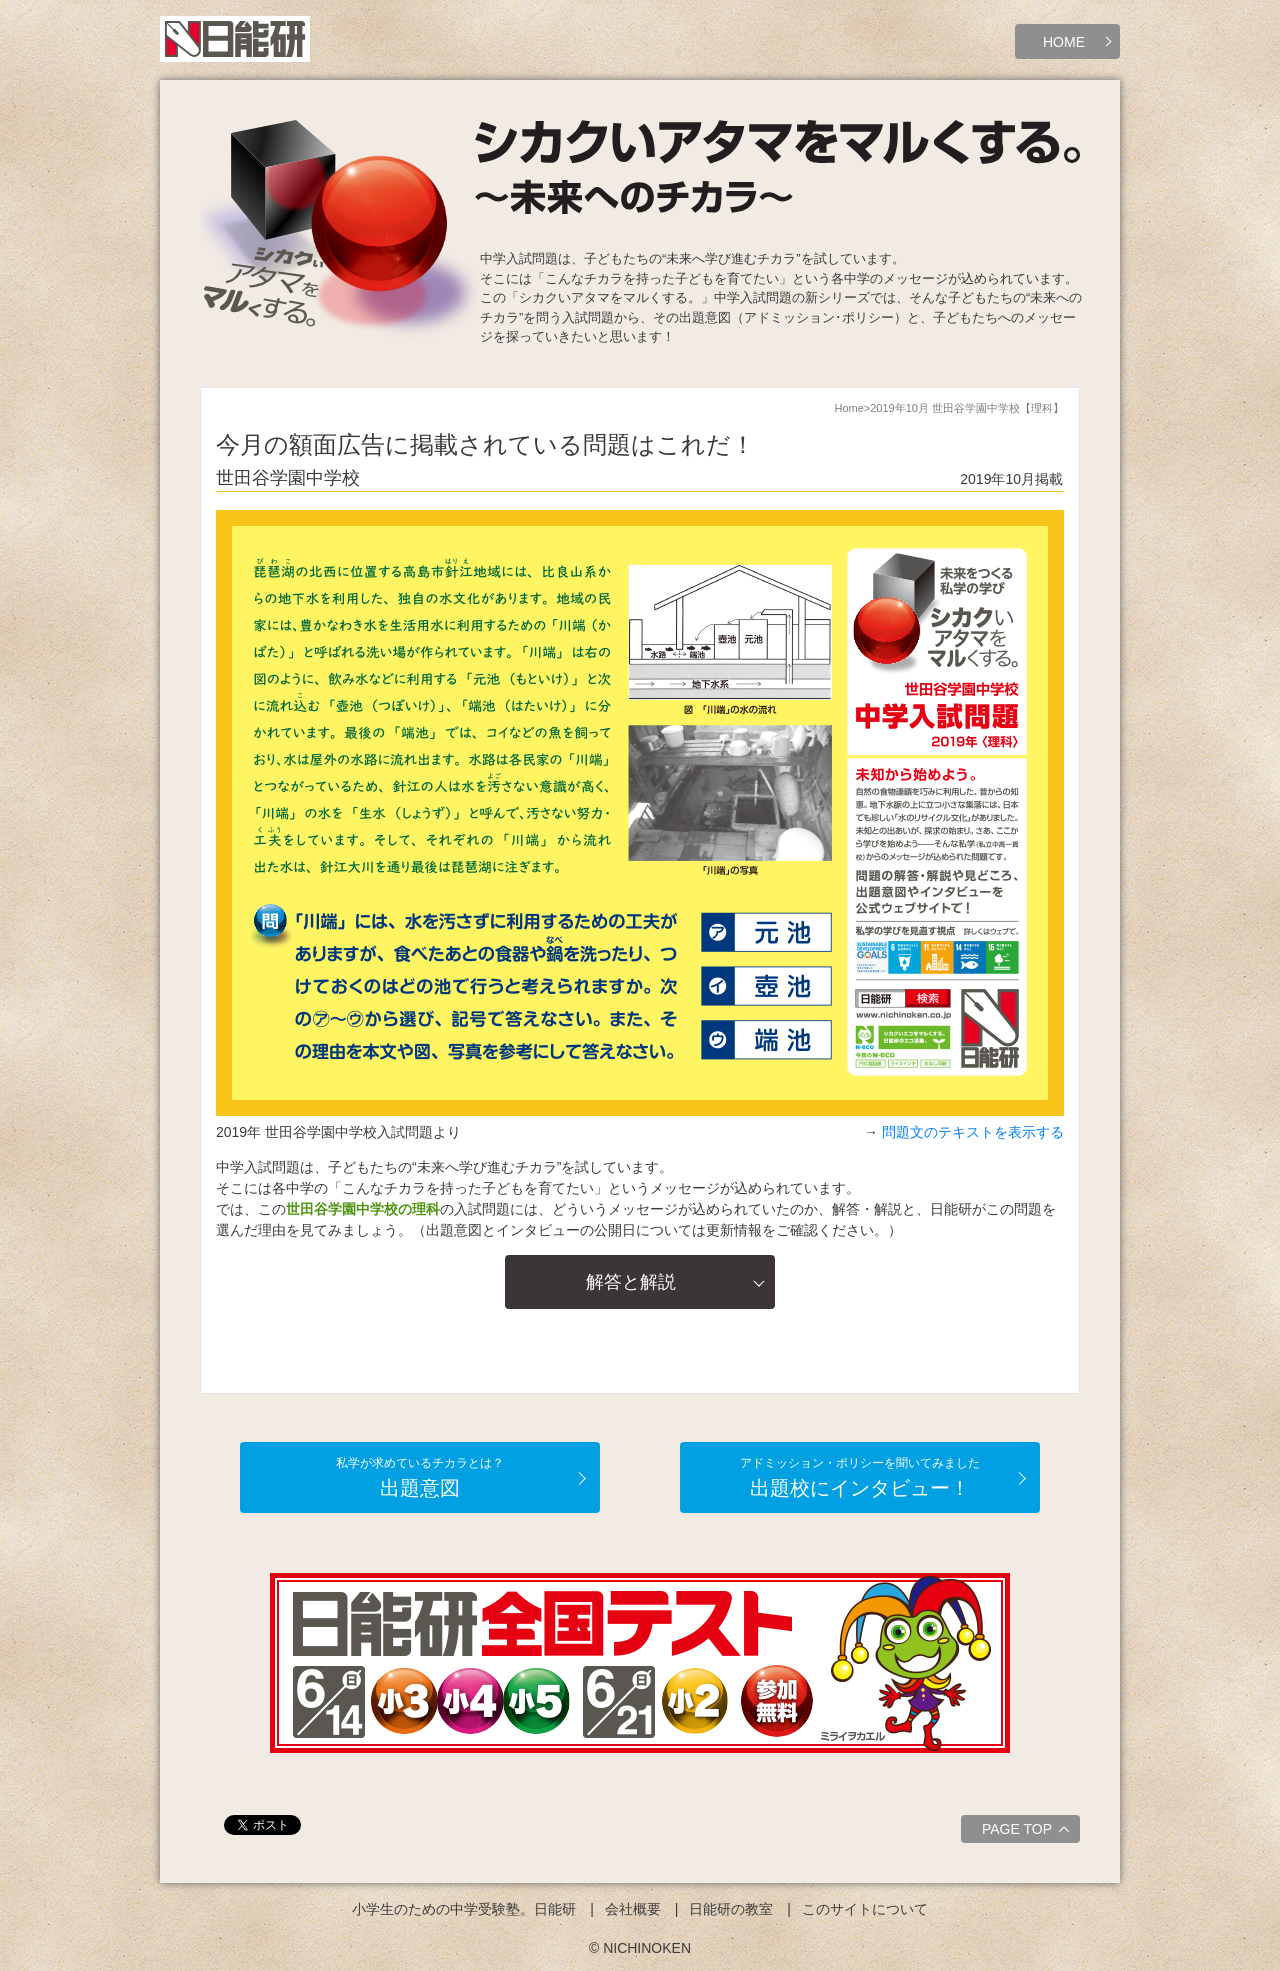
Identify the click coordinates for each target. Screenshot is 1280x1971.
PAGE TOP (1028, 1832)
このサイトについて (865, 1909)
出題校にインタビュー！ (860, 1477)
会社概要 (633, 1909)
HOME (1064, 42)
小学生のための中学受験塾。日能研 (464, 1909)
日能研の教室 (731, 1909)
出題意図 (420, 1477)
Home (848, 408)
